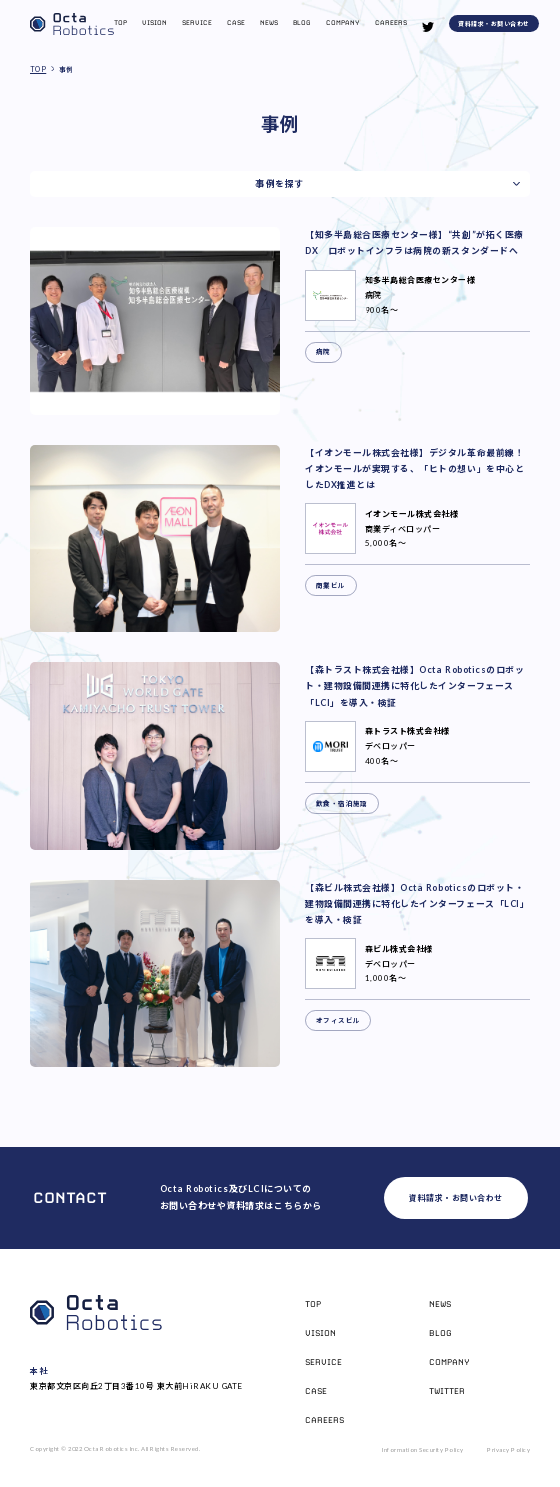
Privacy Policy (508, 1449)
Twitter (447, 1391)
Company (343, 23)
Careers (391, 23)
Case (236, 23)
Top (120, 23)
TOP (38, 69)
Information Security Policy (423, 1449)
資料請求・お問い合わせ (494, 23)
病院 (323, 351)
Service (197, 23)
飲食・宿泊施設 (342, 803)
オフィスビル (338, 1020)
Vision (154, 23)
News (269, 23)
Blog (302, 23)
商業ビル (331, 585)
